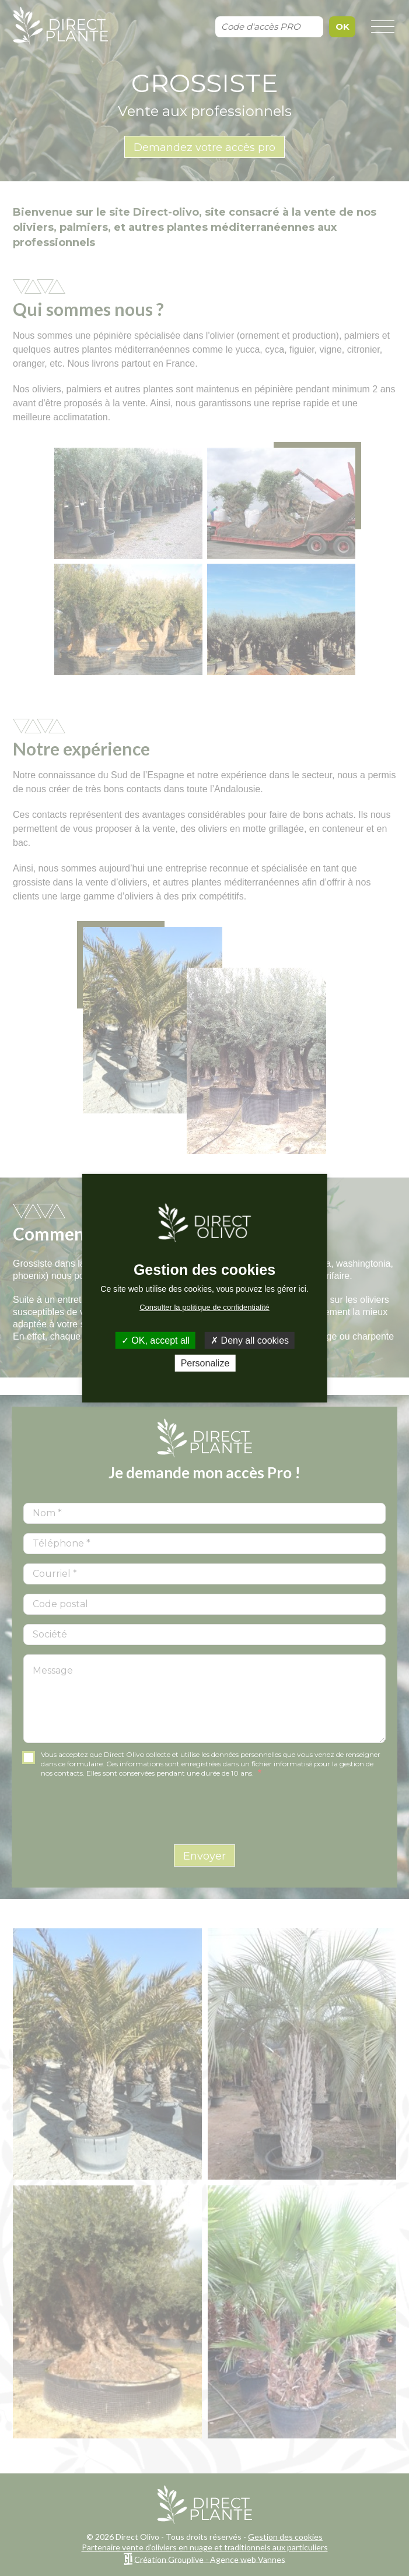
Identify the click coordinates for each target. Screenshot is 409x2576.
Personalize (205, 1363)
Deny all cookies (250, 1340)
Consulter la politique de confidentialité (204, 1306)
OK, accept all (155, 1340)
